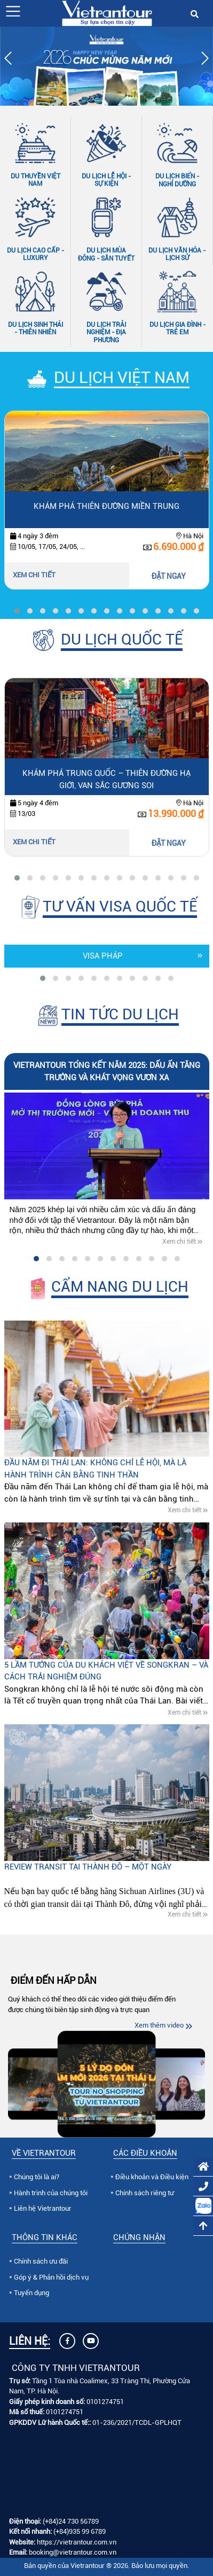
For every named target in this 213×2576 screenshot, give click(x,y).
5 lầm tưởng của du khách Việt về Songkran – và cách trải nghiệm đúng (106, 1671)
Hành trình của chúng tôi (51, 2193)
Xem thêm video (159, 2025)
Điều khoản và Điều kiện (151, 2177)
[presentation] (8, 59)
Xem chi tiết (34, 575)
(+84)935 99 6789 (79, 2531)
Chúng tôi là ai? (36, 2177)
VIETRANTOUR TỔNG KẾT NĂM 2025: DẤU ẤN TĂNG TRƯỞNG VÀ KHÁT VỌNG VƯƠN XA (106, 1071)
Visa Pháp (103, 956)
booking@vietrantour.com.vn (72, 2552)
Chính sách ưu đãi (41, 2261)
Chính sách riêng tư (144, 2193)
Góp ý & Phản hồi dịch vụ (51, 2277)
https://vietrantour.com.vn (76, 2542)
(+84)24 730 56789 (71, 2521)
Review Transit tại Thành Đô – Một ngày (87, 1867)
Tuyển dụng (31, 2293)
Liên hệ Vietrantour (43, 2208)
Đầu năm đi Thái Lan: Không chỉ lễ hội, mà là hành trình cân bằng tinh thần (95, 1469)
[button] (13, 11)
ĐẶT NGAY (169, 576)
